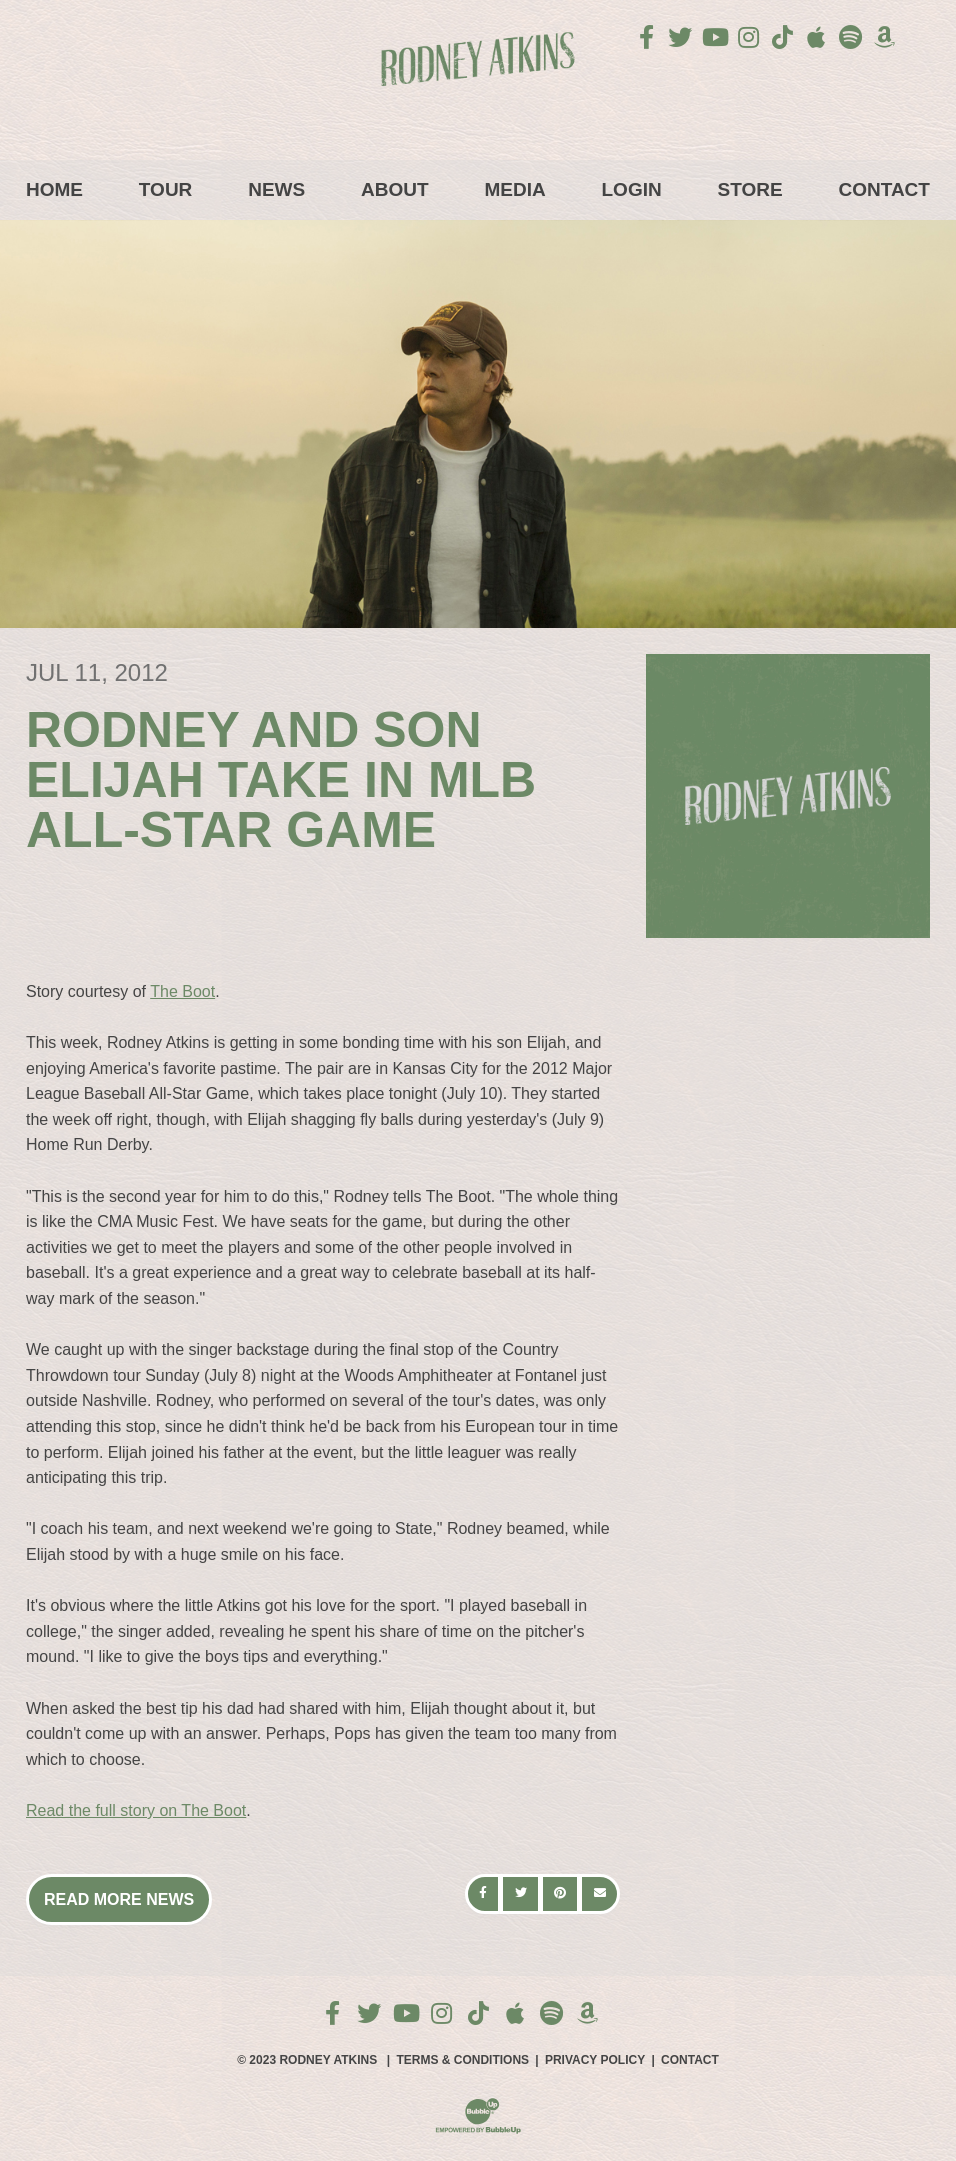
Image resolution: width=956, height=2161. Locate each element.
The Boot (182, 991)
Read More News (119, 1899)
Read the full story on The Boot (136, 1810)
